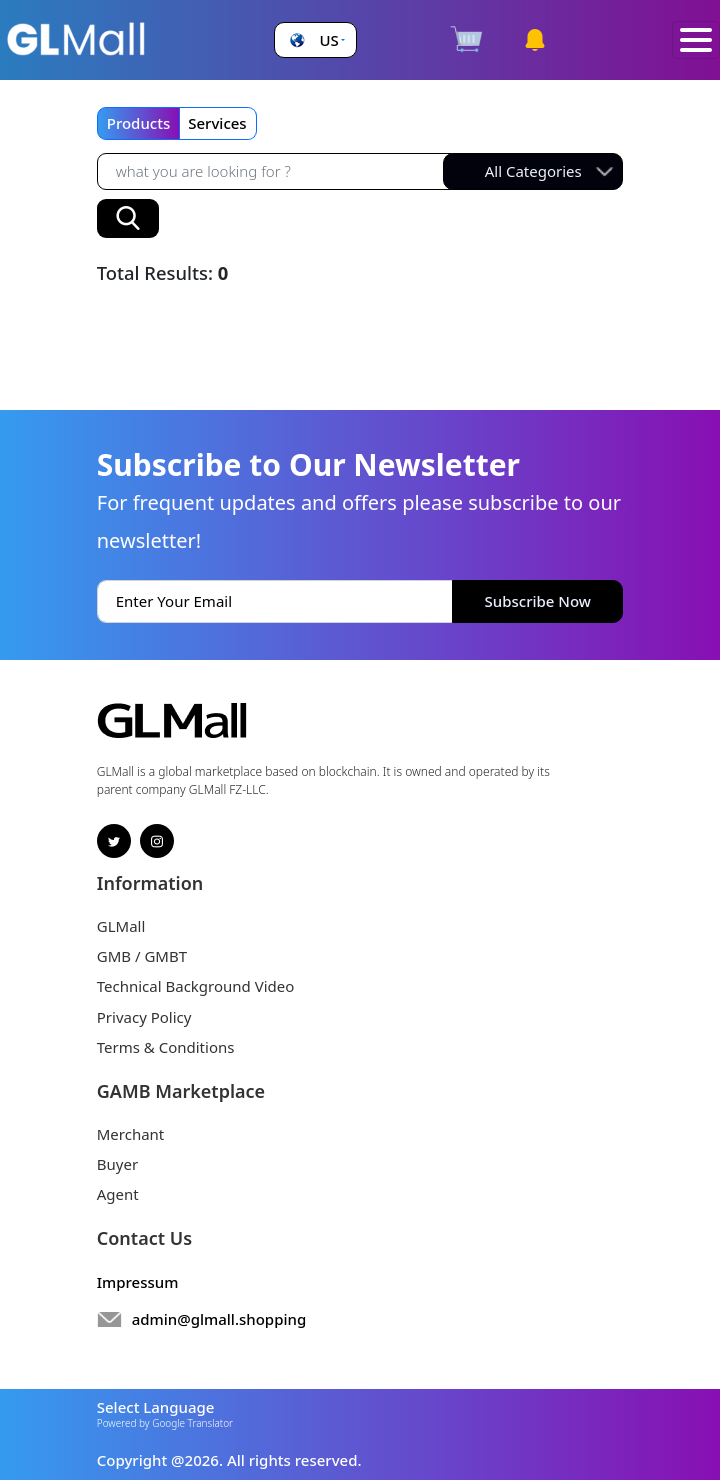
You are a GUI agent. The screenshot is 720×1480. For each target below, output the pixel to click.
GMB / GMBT (142, 956)
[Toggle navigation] (696, 40)
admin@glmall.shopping (219, 1319)
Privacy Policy (144, 1017)
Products (138, 123)
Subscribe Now (538, 601)
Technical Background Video (196, 986)
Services (217, 123)
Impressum (138, 1282)
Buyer (117, 1164)
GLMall (121, 926)
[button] (315, 40)
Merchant (131, 1134)
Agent (118, 1194)
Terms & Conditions (166, 1047)
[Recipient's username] (275, 171)
